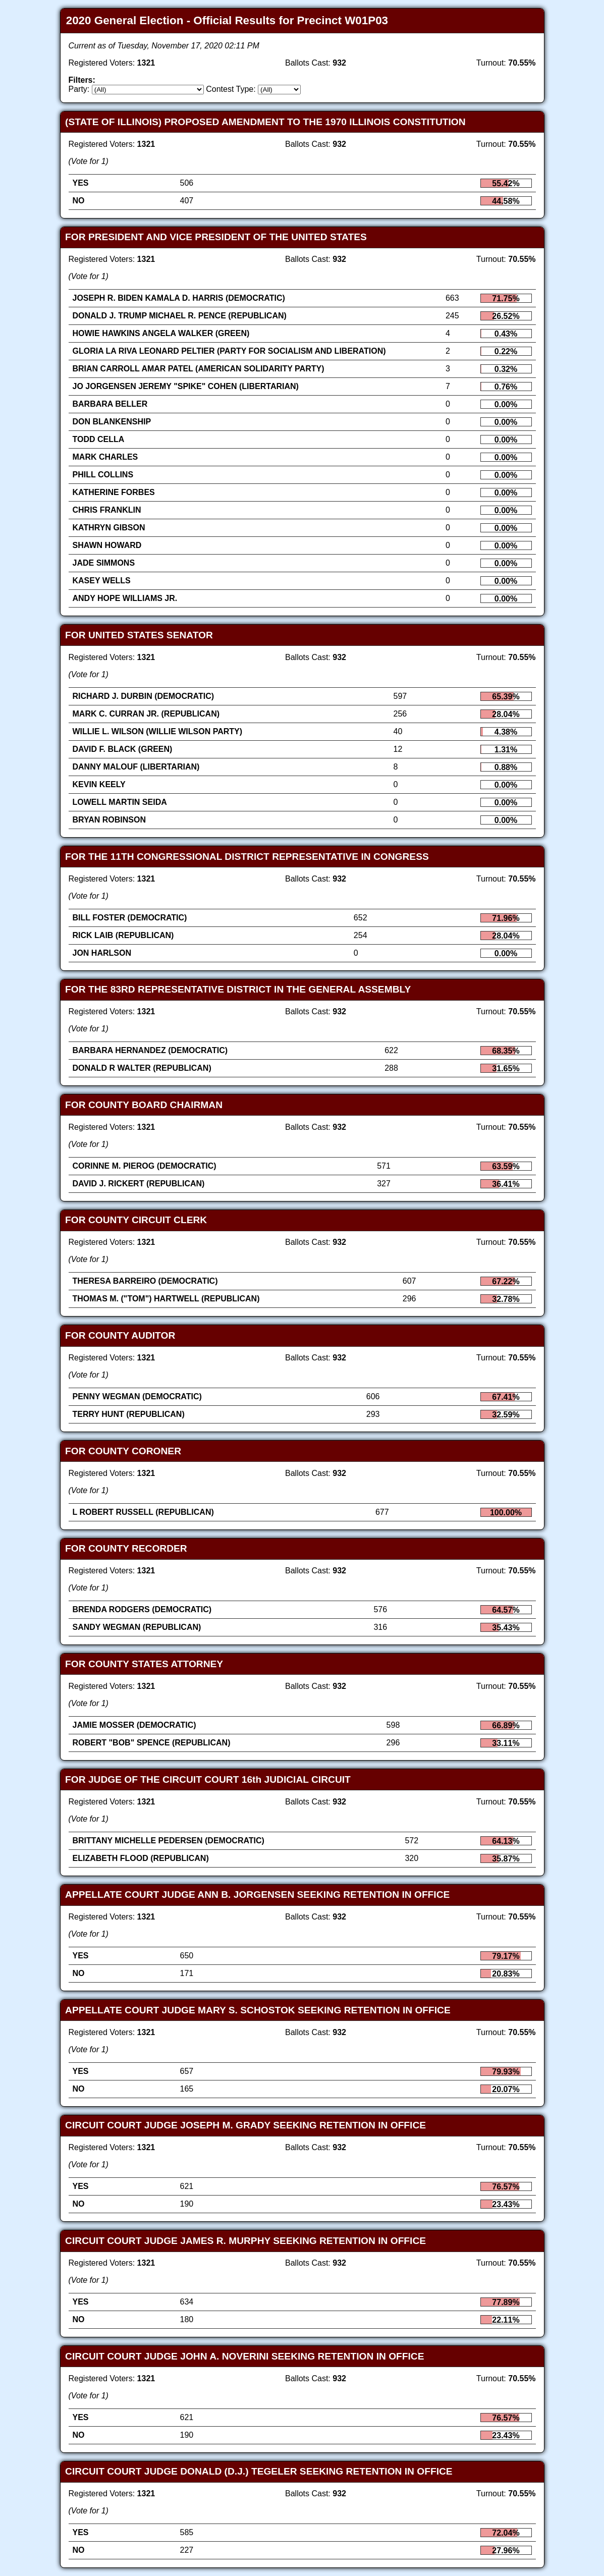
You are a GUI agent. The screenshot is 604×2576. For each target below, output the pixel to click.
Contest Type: (230, 89)
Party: (79, 89)
